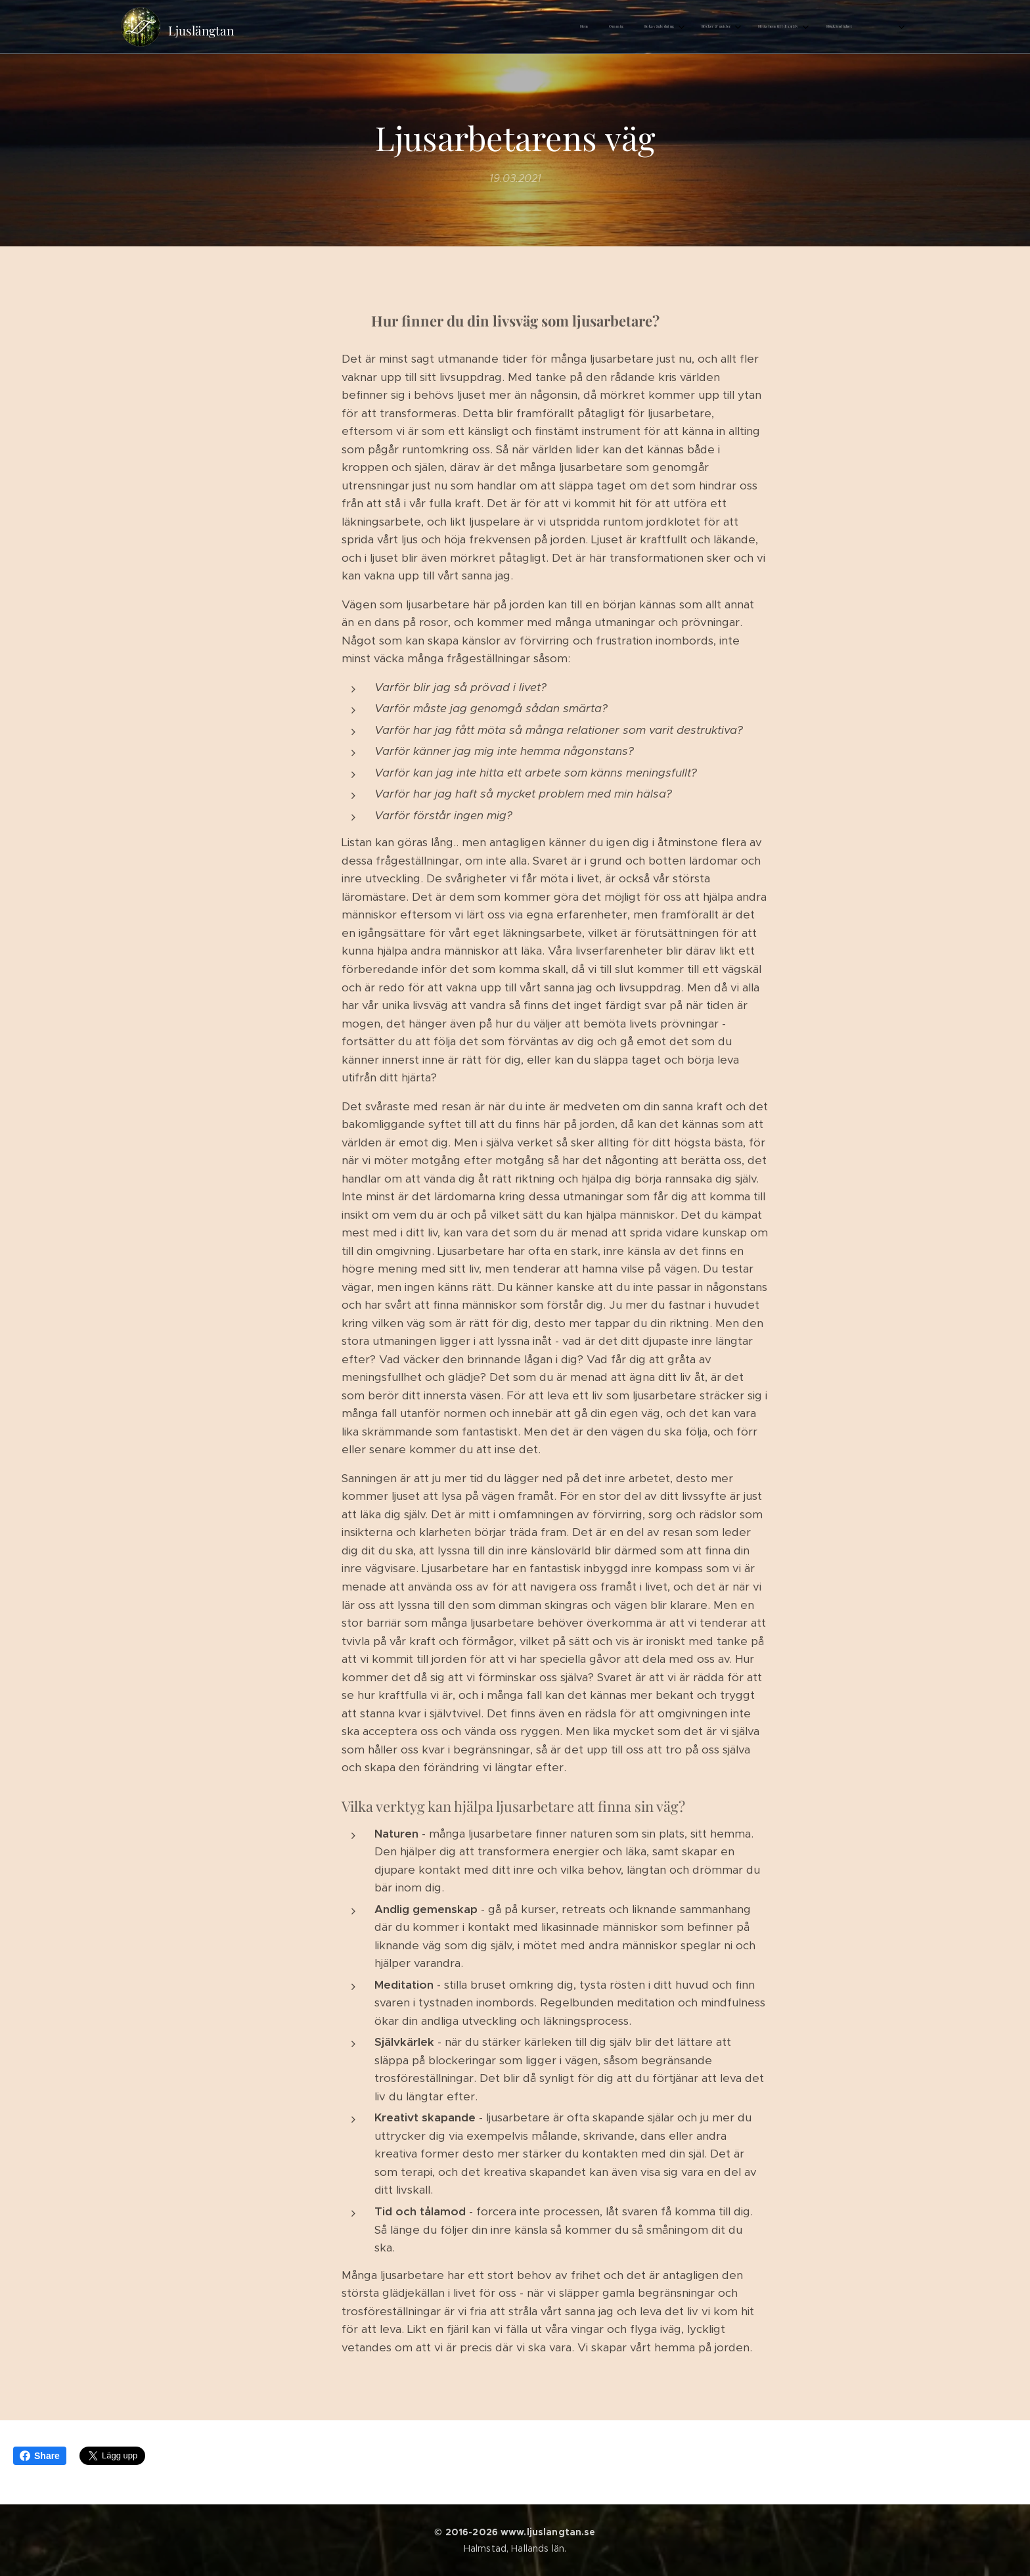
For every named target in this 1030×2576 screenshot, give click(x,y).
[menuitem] (676, 27)
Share (40, 2456)
